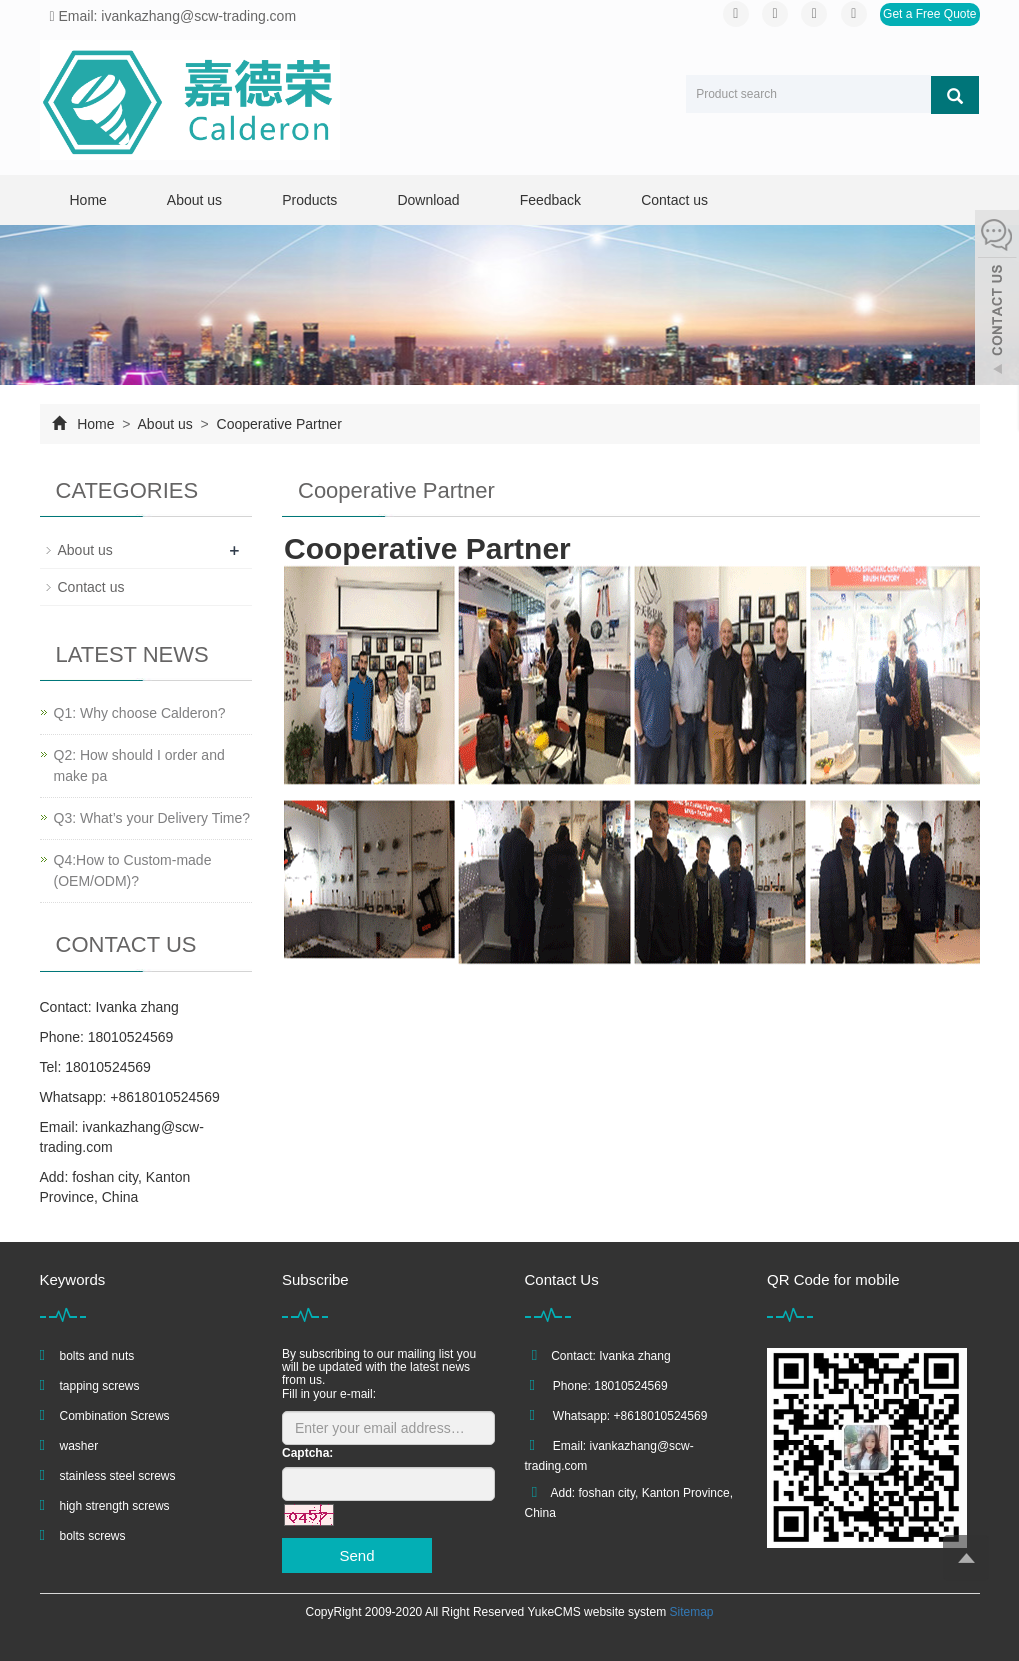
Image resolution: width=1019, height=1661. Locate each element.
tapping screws (100, 1386)
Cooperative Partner (277, 424)
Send (356, 1555)
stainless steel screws (118, 1476)
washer (79, 1446)
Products (309, 200)
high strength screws (115, 1506)
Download (428, 200)
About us (194, 200)
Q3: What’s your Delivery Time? (152, 818)
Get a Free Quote (929, 14)
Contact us (674, 200)
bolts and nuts (97, 1356)
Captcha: (307, 1453)
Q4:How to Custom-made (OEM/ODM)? (133, 870)
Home (88, 200)
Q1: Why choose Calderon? (140, 713)
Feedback (550, 200)
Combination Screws (115, 1416)
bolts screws (93, 1536)
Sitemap (691, 1612)
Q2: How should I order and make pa (139, 765)
